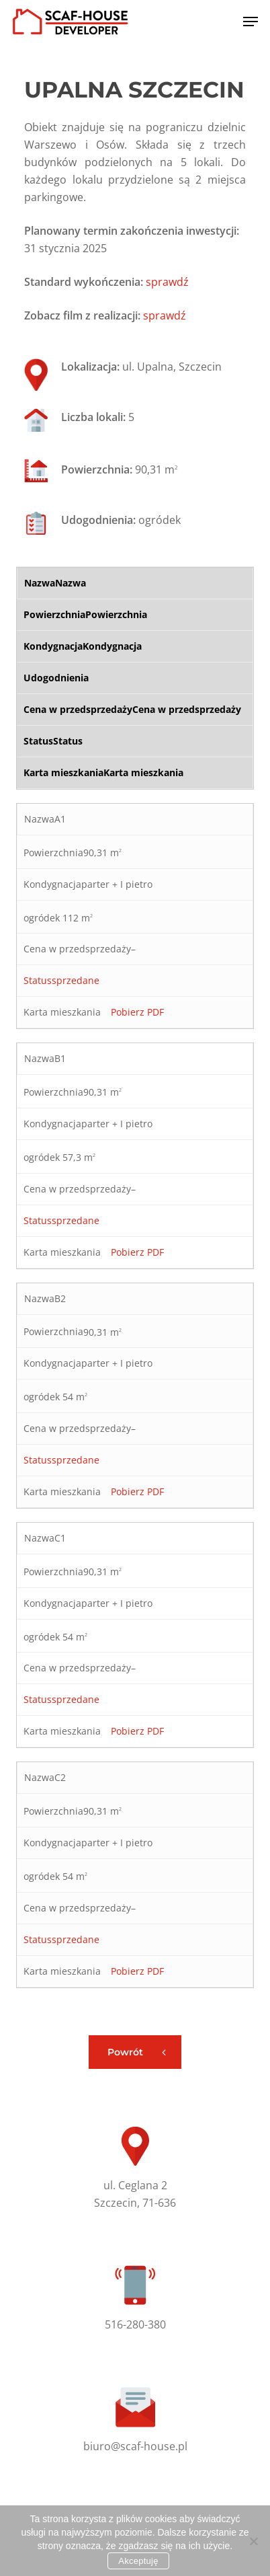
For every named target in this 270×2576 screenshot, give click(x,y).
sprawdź (167, 281)
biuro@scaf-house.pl (135, 2446)
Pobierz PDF (137, 1012)
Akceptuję (138, 2561)
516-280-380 (135, 2324)
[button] (250, 21)
